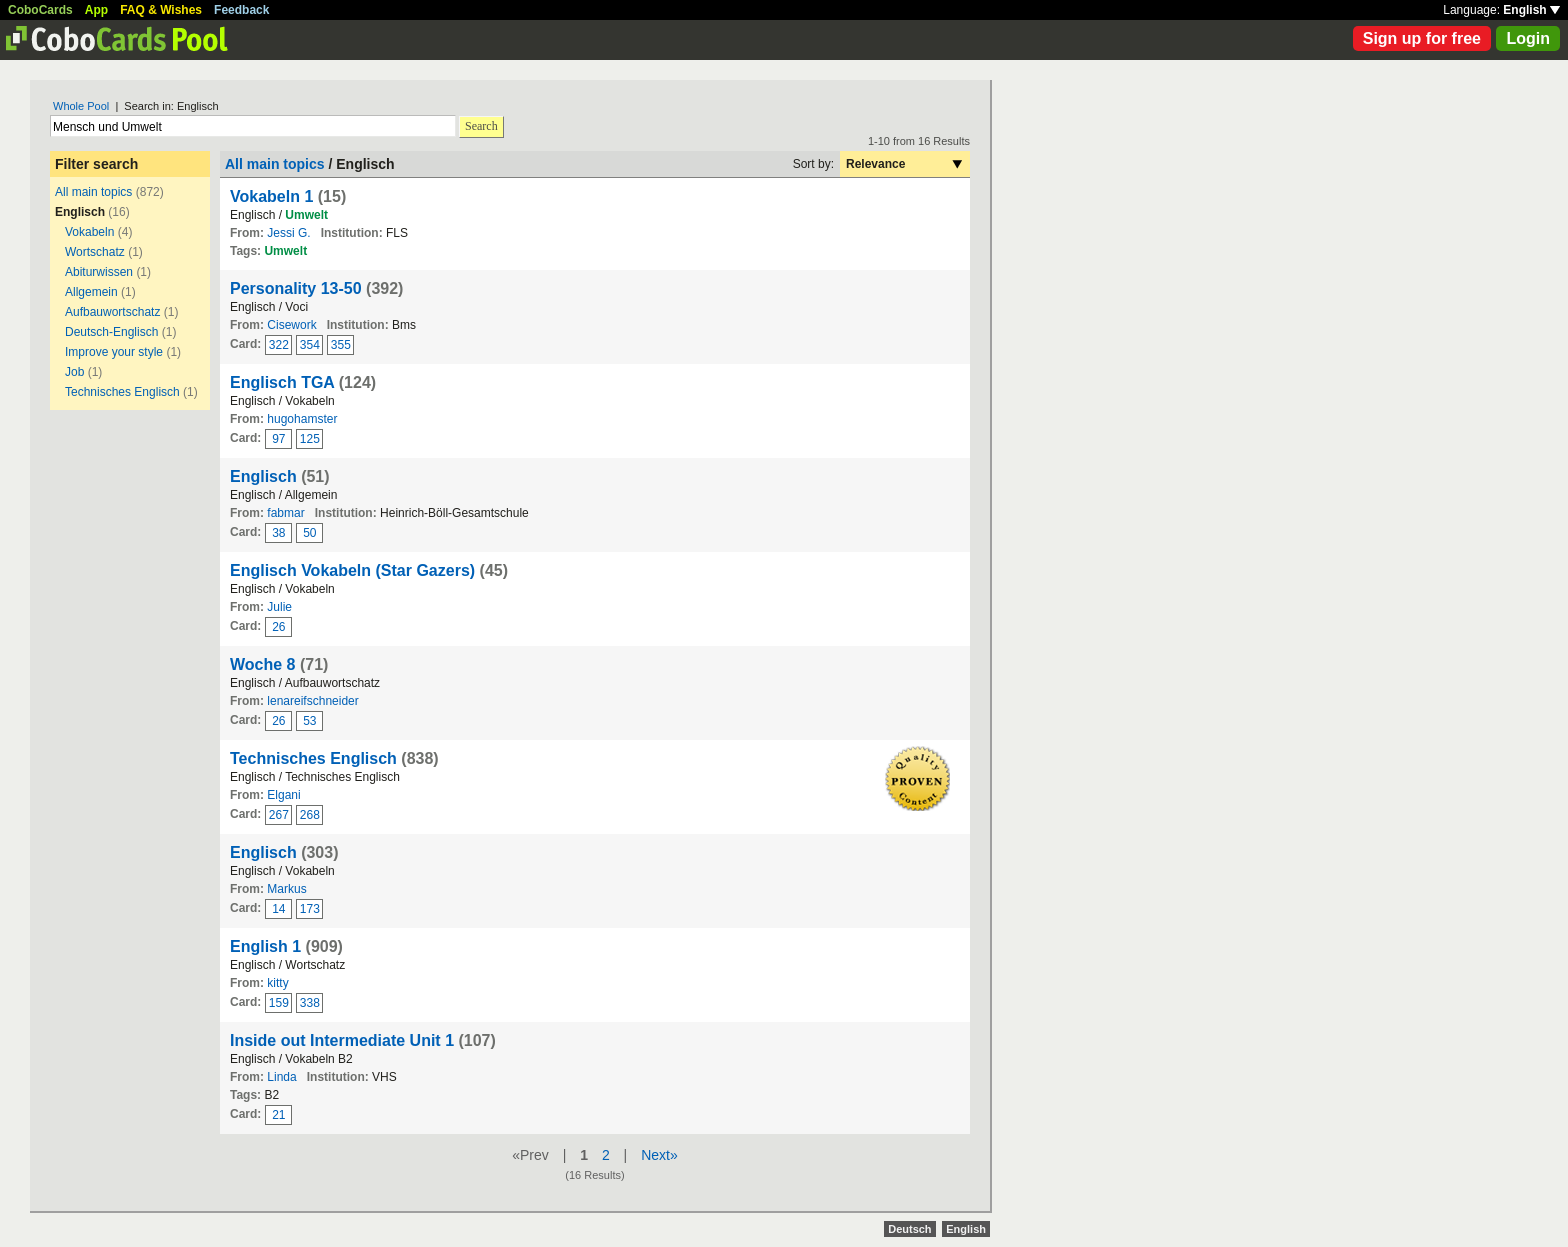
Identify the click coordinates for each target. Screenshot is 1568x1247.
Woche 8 (263, 664)
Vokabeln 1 (271, 196)
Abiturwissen (99, 272)
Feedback (241, 10)
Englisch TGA (282, 382)
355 (341, 345)
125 (310, 439)
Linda (281, 1077)
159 (279, 1003)
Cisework (291, 325)
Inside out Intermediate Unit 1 (342, 1040)
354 (310, 345)
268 (310, 815)
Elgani (283, 795)
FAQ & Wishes (161, 10)
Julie (279, 607)
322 (279, 345)
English (1531, 10)
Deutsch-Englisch (111, 332)
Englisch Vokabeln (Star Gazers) (352, 570)
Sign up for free (1422, 38)
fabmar (285, 513)
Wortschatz (95, 252)
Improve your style (114, 352)
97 (278, 439)
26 (278, 627)
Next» (659, 1155)
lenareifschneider (312, 701)
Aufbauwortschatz (112, 312)
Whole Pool (81, 106)
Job (74, 372)
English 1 (265, 946)
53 (309, 721)
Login (1528, 38)
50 (309, 533)
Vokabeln (89, 232)
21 (278, 1115)
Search (481, 126)
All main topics (93, 192)
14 (278, 909)
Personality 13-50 (296, 288)
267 (279, 815)
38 (278, 533)
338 (310, 1003)
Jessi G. (288, 233)
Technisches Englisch (122, 392)
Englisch (263, 476)
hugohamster (302, 419)
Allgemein (91, 292)
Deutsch (909, 1229)
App (96, 10)
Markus (286, 889)
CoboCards (40, 10)
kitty (277, 983)
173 (310, 909)
